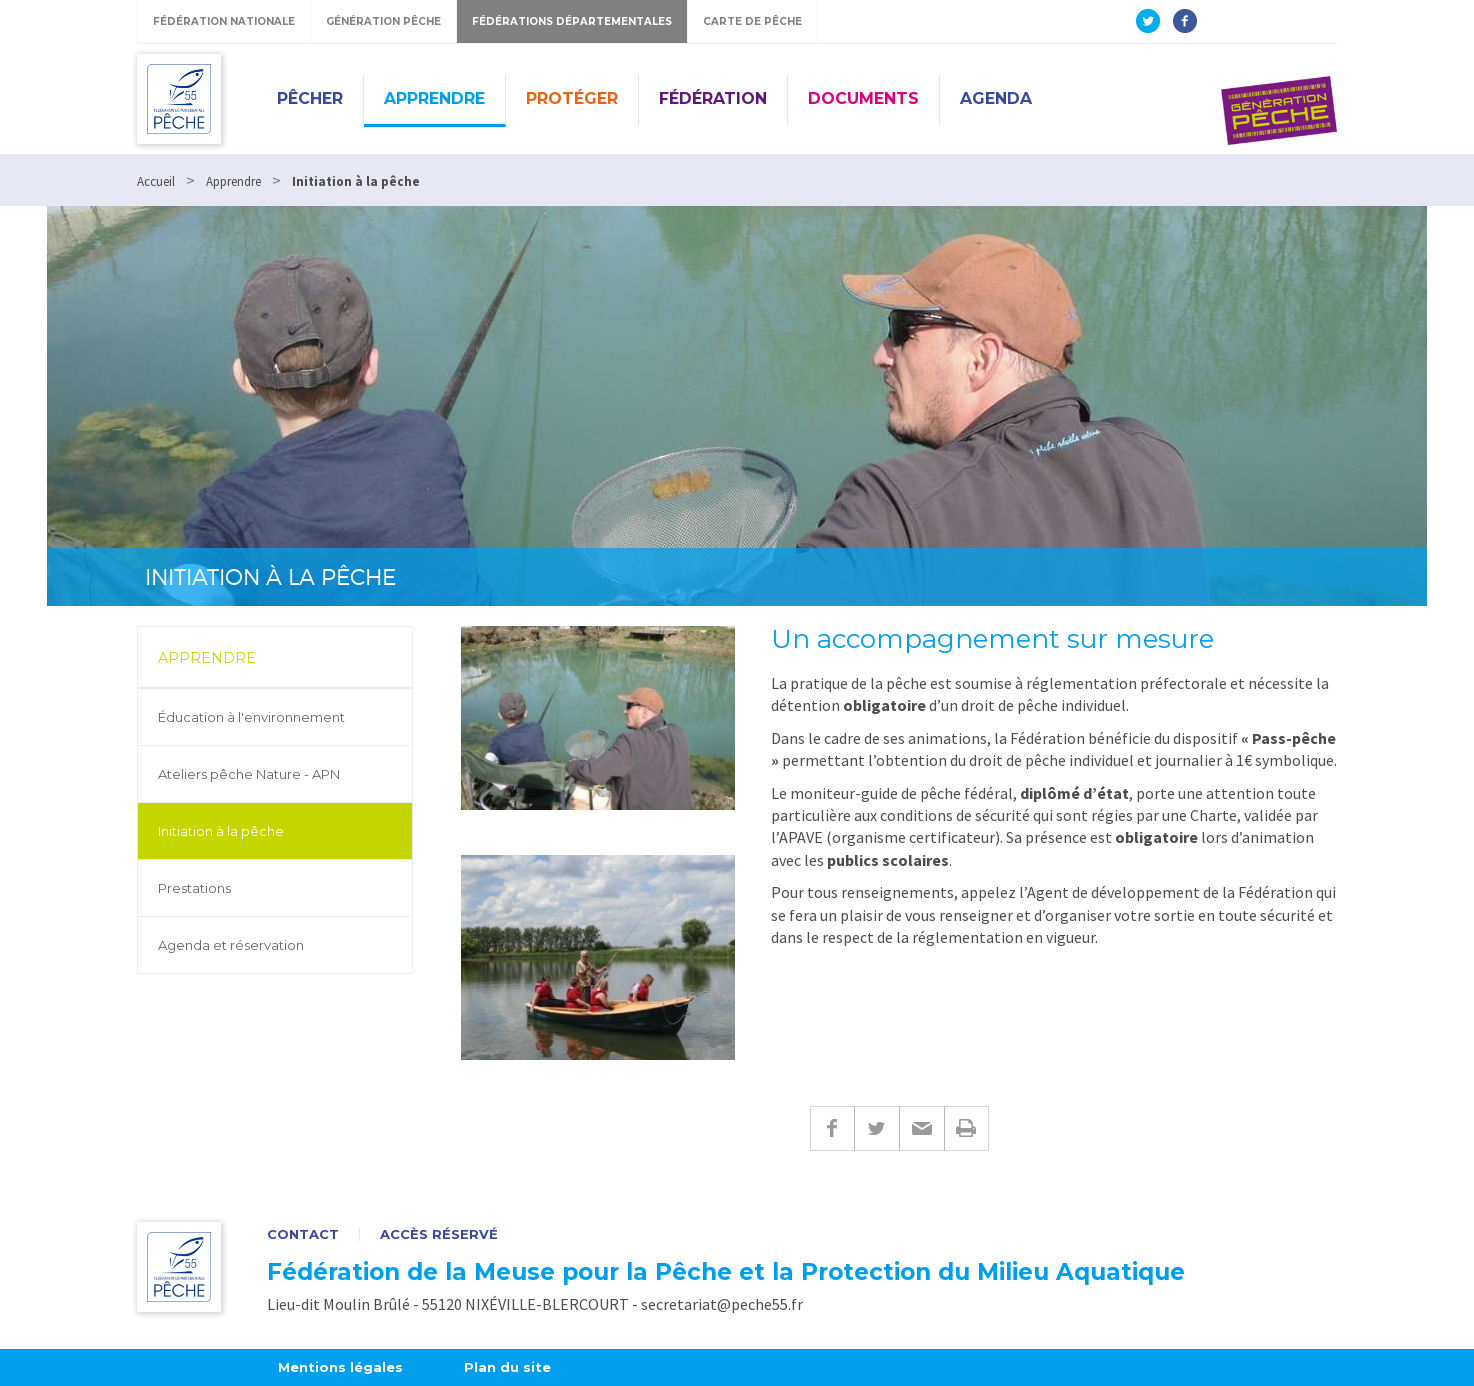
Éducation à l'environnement (251, 717)
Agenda (996, 98)
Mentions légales (340, 1367)
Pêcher (310, 98)
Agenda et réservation (231, 945)
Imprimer (966, 1128)
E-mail (921, 1128)
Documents (863, 98)
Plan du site (507, 1367)
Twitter (876, 1128)
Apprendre (434, 98)
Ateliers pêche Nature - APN (249, 774)
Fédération (713, 98)
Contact (303, 1234)
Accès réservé (439, 1234)
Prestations (194, 888)
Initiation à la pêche (221, 831)
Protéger (572, 98)
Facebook (832, 1128)
